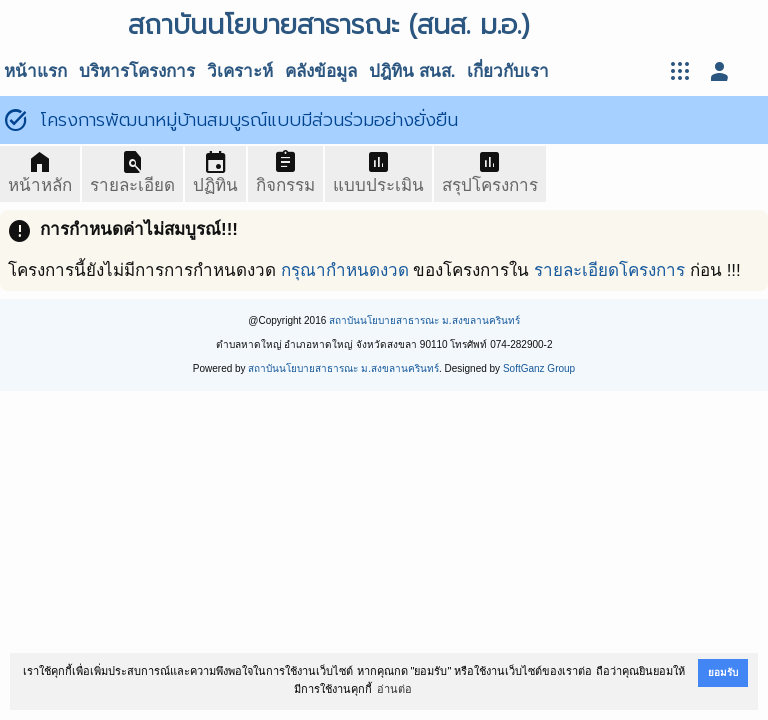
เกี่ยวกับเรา (508, 71)
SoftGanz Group (539, 368)
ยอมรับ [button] (723, 672)
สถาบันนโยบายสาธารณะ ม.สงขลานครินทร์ (424, 320)
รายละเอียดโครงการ (609, 270)
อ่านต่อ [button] (394, 689)
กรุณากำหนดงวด (345, 270)
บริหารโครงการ (137, 71)
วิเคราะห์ (240, 71)
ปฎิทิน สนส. (412, 71)
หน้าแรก (35, 71)
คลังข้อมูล (321, 71)
